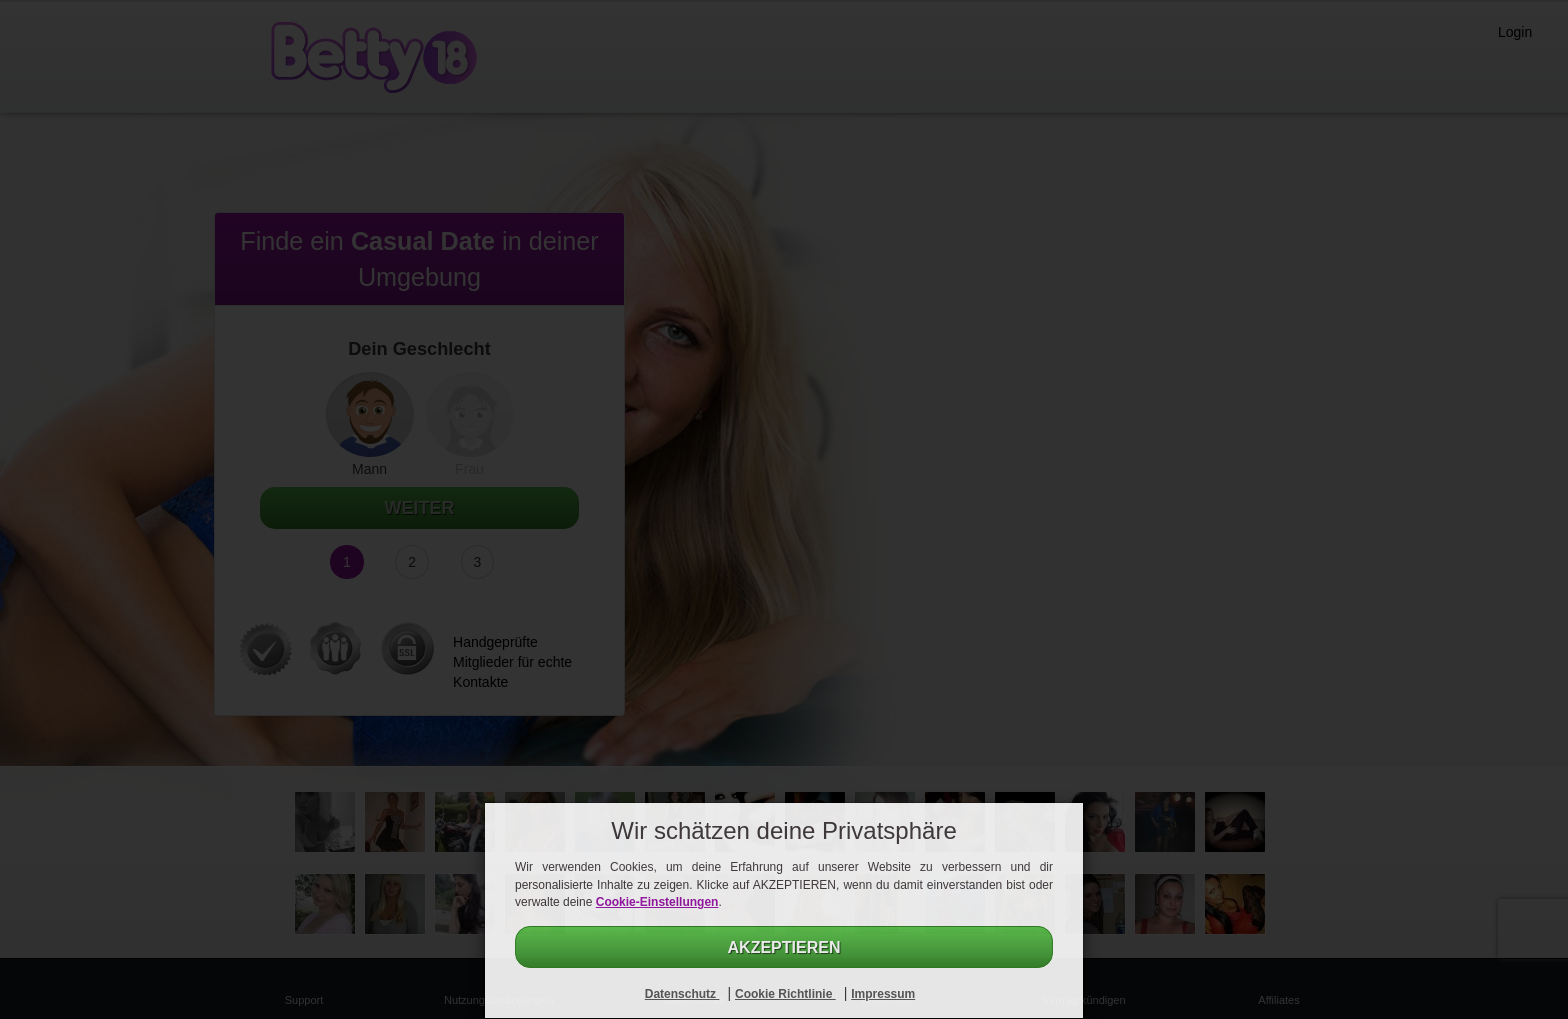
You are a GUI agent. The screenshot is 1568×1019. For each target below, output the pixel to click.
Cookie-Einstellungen (657, 902)
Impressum (883, 994)
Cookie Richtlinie (785, 994)
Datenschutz (682, 994)
